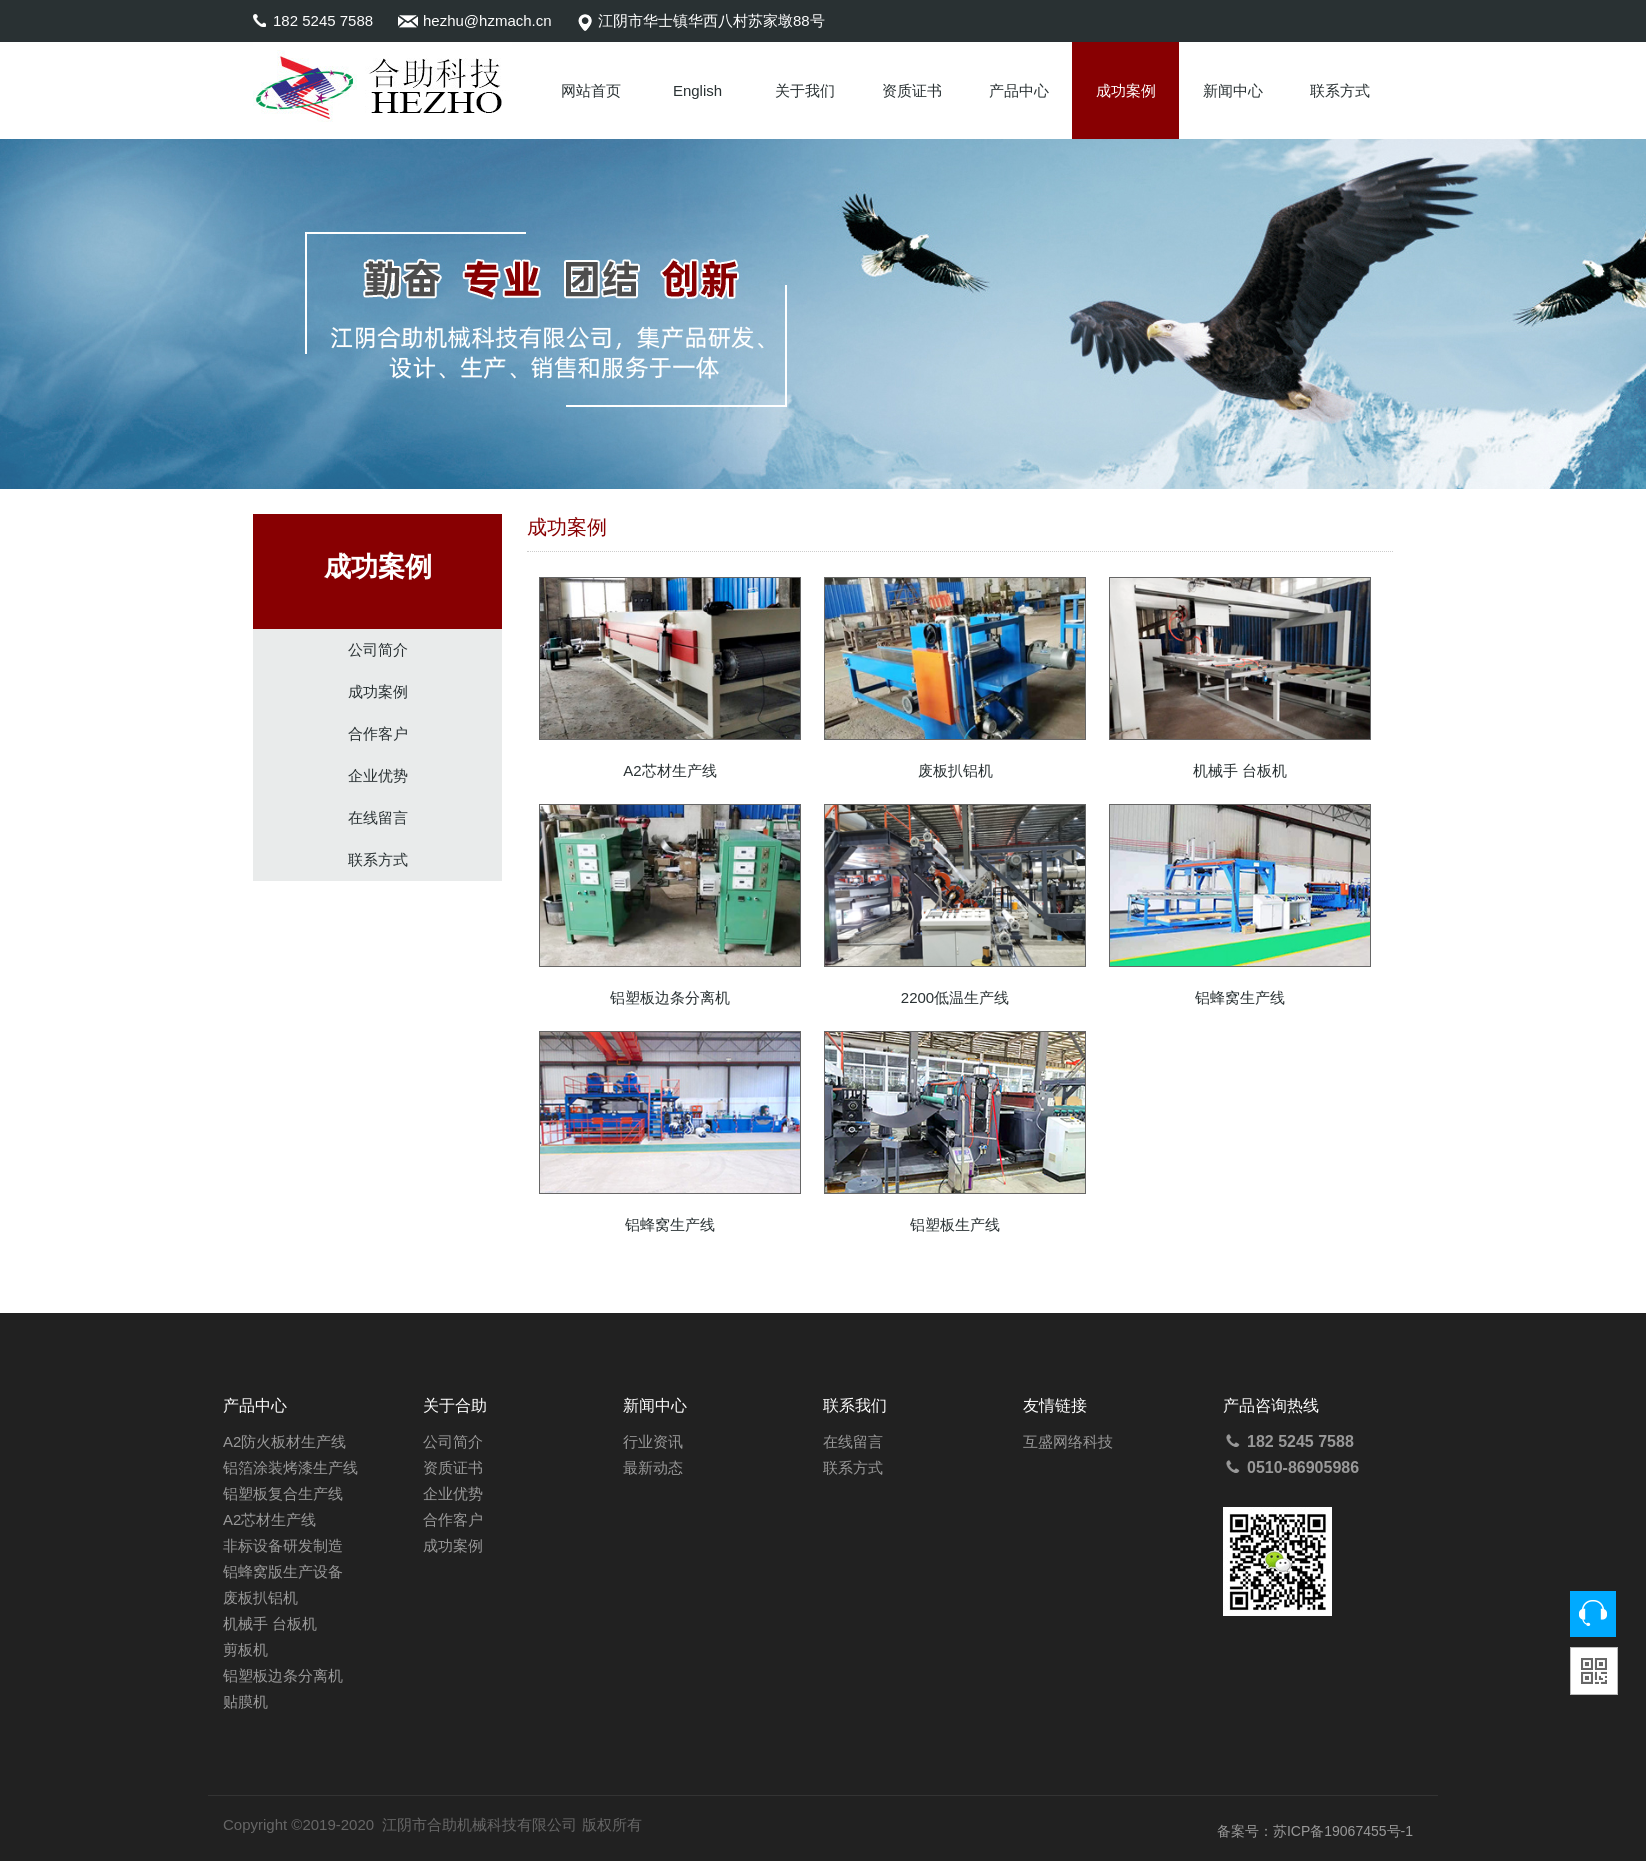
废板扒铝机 (260, 1597)
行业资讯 (653, 1441)
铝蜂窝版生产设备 (283, 1571)
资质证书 (912, 90)
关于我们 (805, 90)
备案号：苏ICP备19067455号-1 (1315, 1831)
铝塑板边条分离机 (283, 1675)
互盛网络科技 (1068, 1441)
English (697, 90)
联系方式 (1340, 90)
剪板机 (245, 1649)
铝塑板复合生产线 (283, 1493)
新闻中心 (1233, 90)
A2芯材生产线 (269, 1519)
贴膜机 (245, 1701)
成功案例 (1126, 90)
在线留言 (378, 817)
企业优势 (378, 775)
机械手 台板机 (270, 1623)
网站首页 (591, 90)
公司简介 (378, 649)
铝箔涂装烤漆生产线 (290, 1467)
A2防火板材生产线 (284, 1441)
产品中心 (1019, 90)
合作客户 (378, 733)
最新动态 (653, 1467)
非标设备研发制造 (283, 1545)
